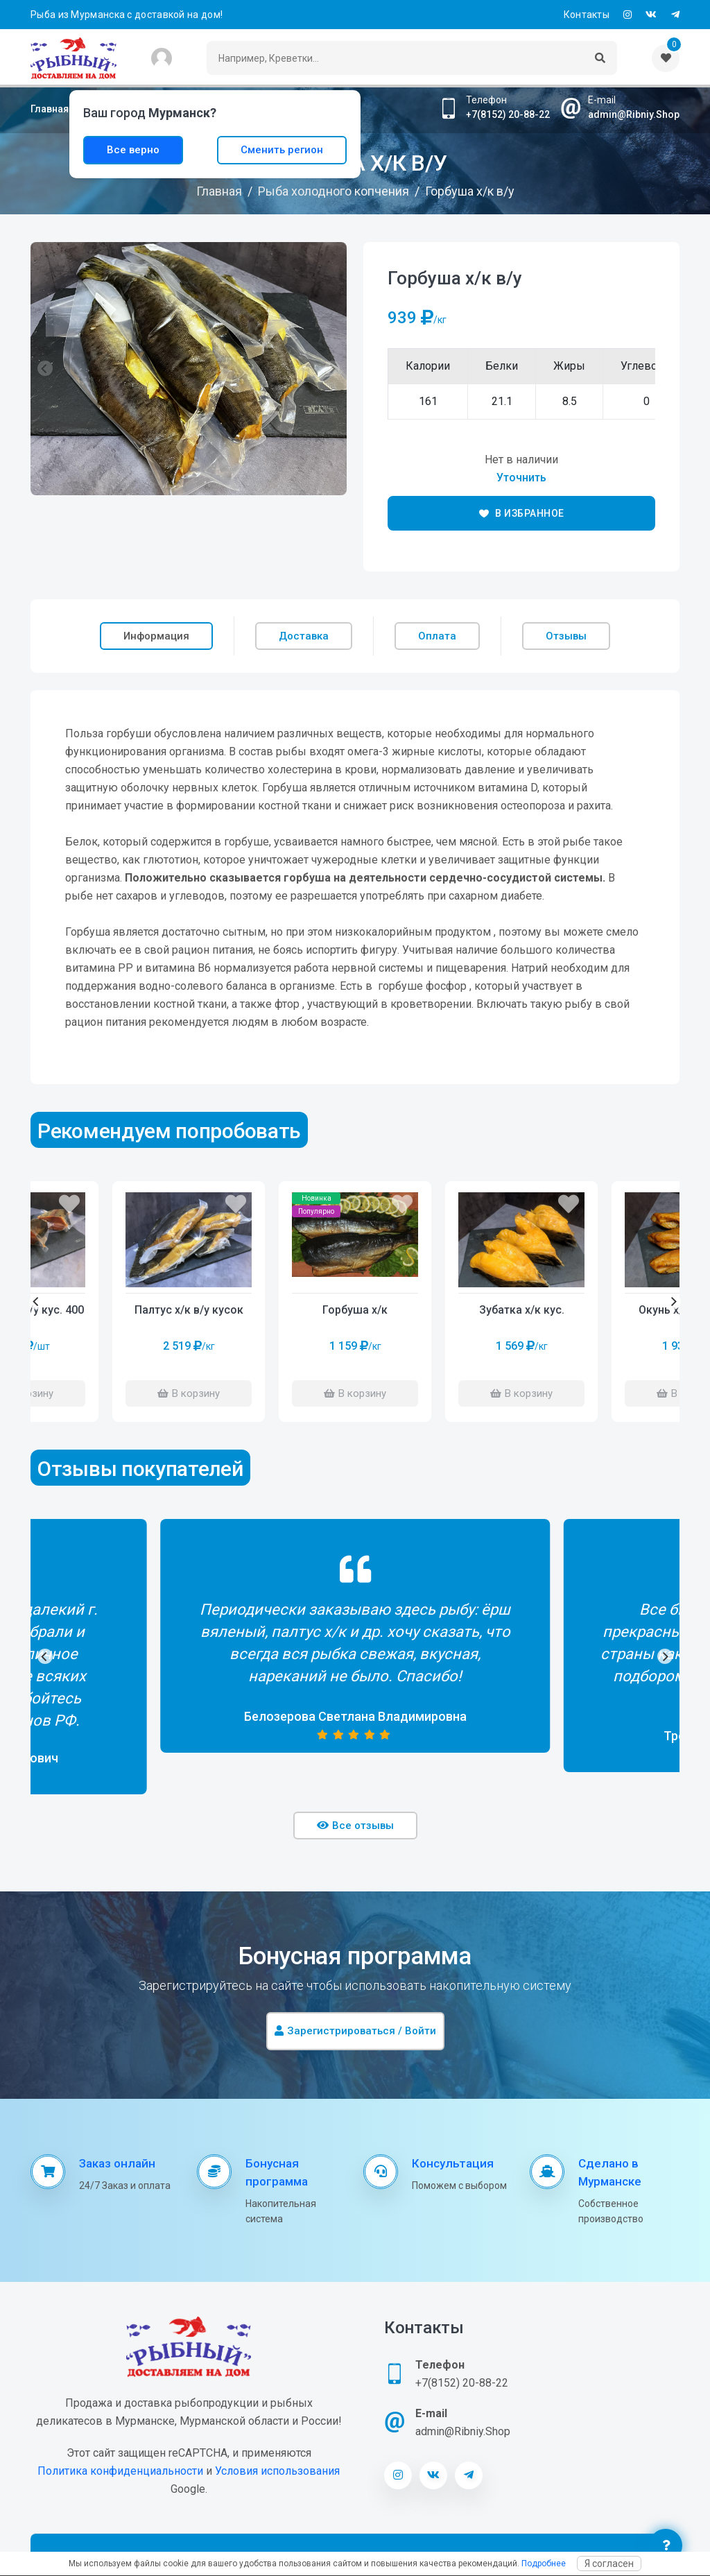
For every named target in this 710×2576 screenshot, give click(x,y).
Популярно (316, 1211)
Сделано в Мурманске (609, 2172)
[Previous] (36, 1302)
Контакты (586, 14)
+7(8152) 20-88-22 (508, 114)
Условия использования (277, 2471)
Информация (156, 636)
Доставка (304, 636)
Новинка (316, 1198)
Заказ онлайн (117, 2163)
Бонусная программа (276, 2172)
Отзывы (566, 636)
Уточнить (521, 477)
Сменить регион (282, 150)
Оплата (437, 636)
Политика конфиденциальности (120, 2471)
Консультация (453, 2163)
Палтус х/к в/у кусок (189, 1309)
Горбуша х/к (355, 1309)
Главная (50, 108)
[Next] (673, 1302)
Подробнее (543, 2563)
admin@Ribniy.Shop (633, 114)
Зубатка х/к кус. (521, 1309)
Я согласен (609, 2563)
